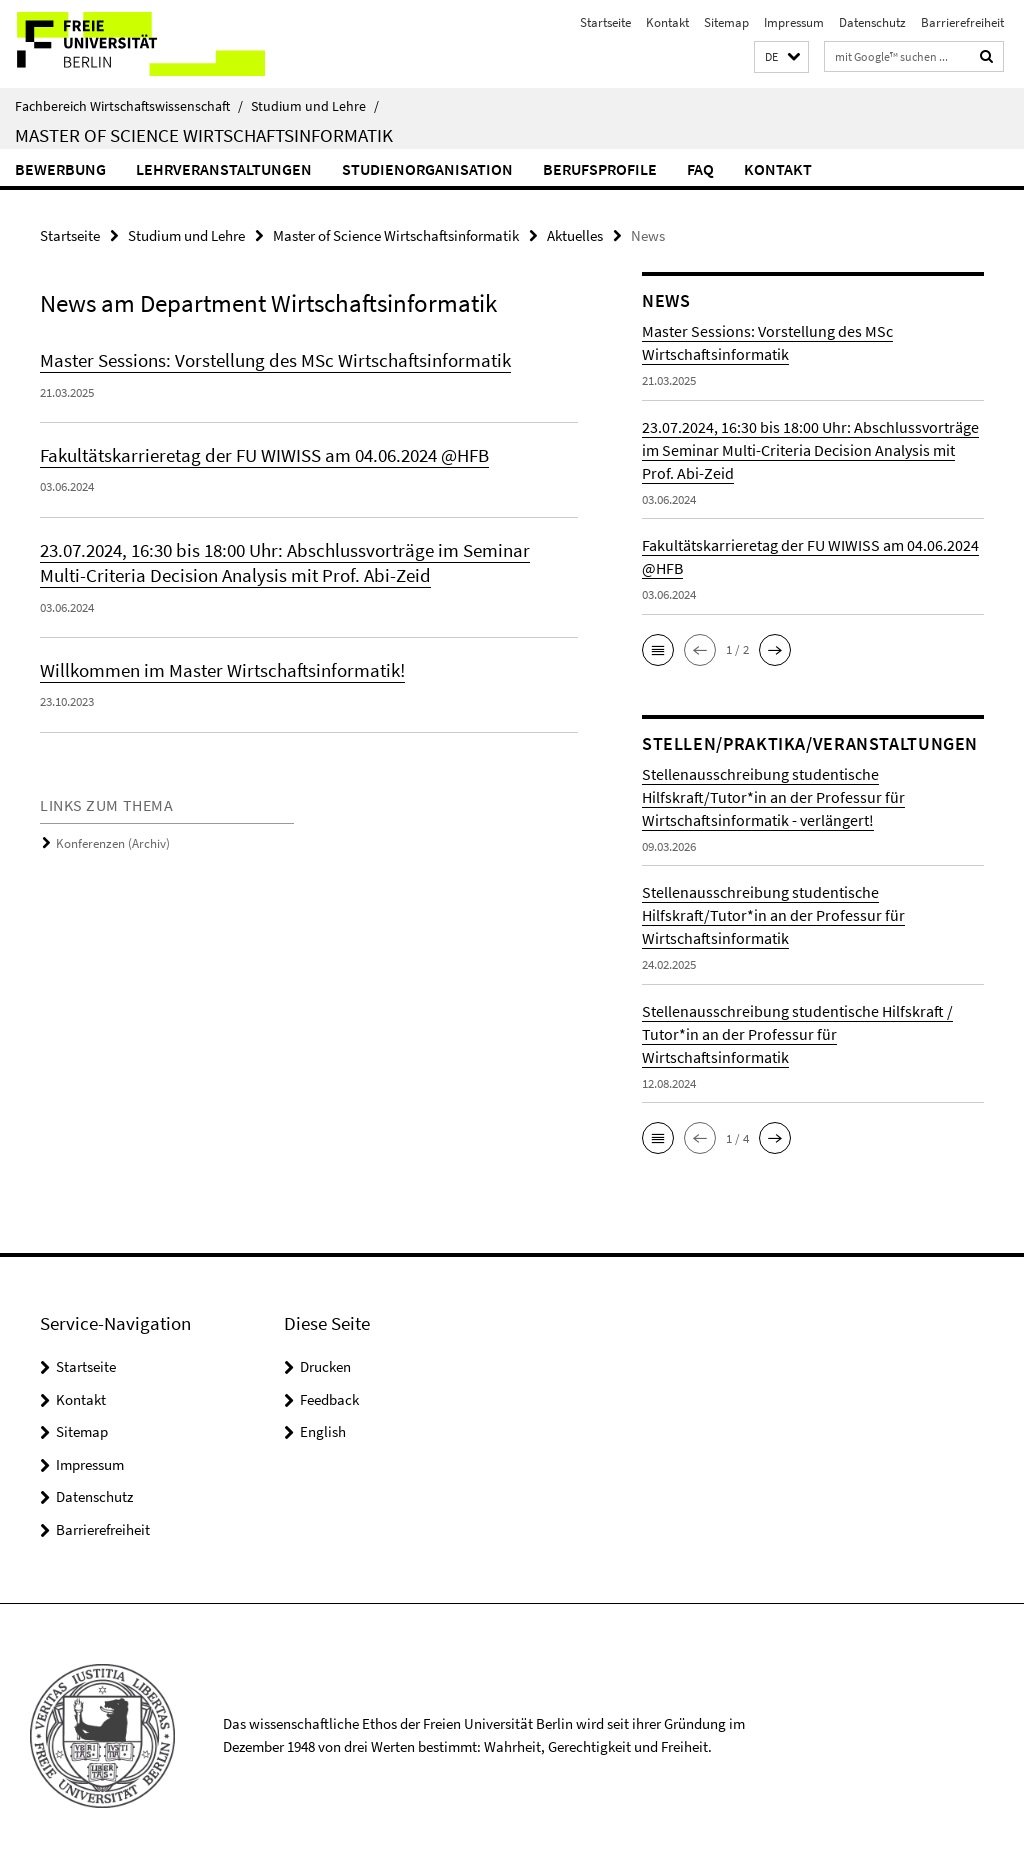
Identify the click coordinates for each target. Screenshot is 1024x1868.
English (323, 1431)
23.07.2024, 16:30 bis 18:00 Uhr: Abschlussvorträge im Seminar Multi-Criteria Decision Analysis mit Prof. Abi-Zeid (285, 561)
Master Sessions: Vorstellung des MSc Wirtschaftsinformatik (275, 360)
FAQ (700, 169)
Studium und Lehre (315, 106)
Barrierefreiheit (962, 22)
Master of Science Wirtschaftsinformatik (204, 135)
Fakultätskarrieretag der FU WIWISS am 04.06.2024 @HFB (264, 455)
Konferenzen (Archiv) (113, 841)
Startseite (605, 22)
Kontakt (667, 22)
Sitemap (726, 22)
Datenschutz (872, 22)
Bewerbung (60, 169)
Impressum (794, 22)
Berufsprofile (600, 169)
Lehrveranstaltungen (224, 169)
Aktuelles (575, 235)
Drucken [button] (325, 1366)
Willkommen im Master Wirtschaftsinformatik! (222, 669)
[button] (781, 57)
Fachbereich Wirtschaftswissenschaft (129, 106)
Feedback (329, 1399)
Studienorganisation (427, 169)
